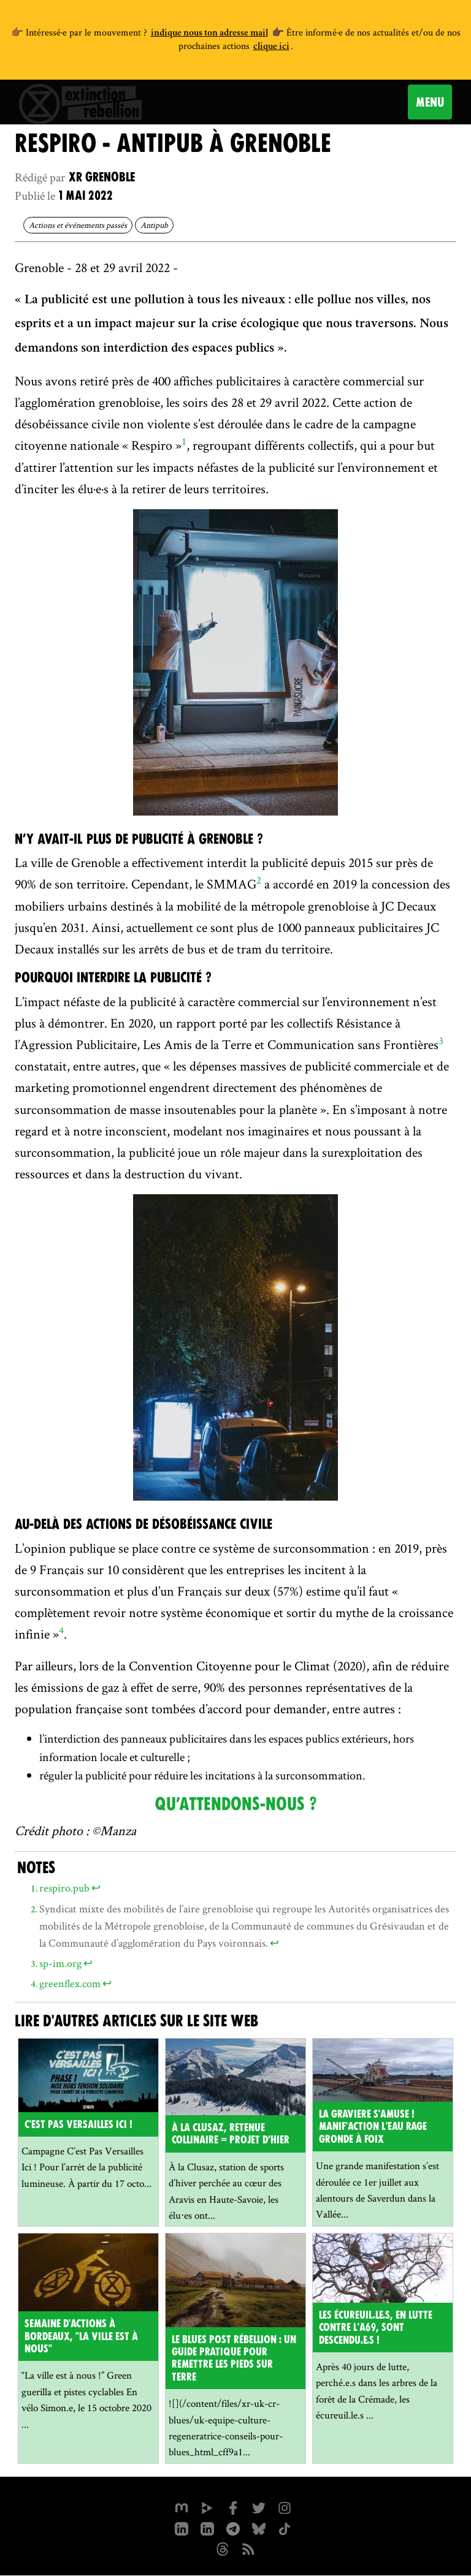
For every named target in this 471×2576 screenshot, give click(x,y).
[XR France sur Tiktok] (284, 2527)
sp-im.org (60, 1963)
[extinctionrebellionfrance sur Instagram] (284, 2507)
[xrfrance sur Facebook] (233, 2507)
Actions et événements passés (78, 224)
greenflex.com (70, 1983)
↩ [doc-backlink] (96, 1888)
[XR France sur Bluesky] (259, 2527)
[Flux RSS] (248, 2548)
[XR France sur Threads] (222, 2548)
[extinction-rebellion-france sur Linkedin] (207, 2527)
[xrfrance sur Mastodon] (181, 2507)
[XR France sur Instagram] (233, 2527)
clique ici (271, 47)
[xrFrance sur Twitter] (259, 2507)
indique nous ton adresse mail (209, 34)
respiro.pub (64, 1888)
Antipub (154, 224)
